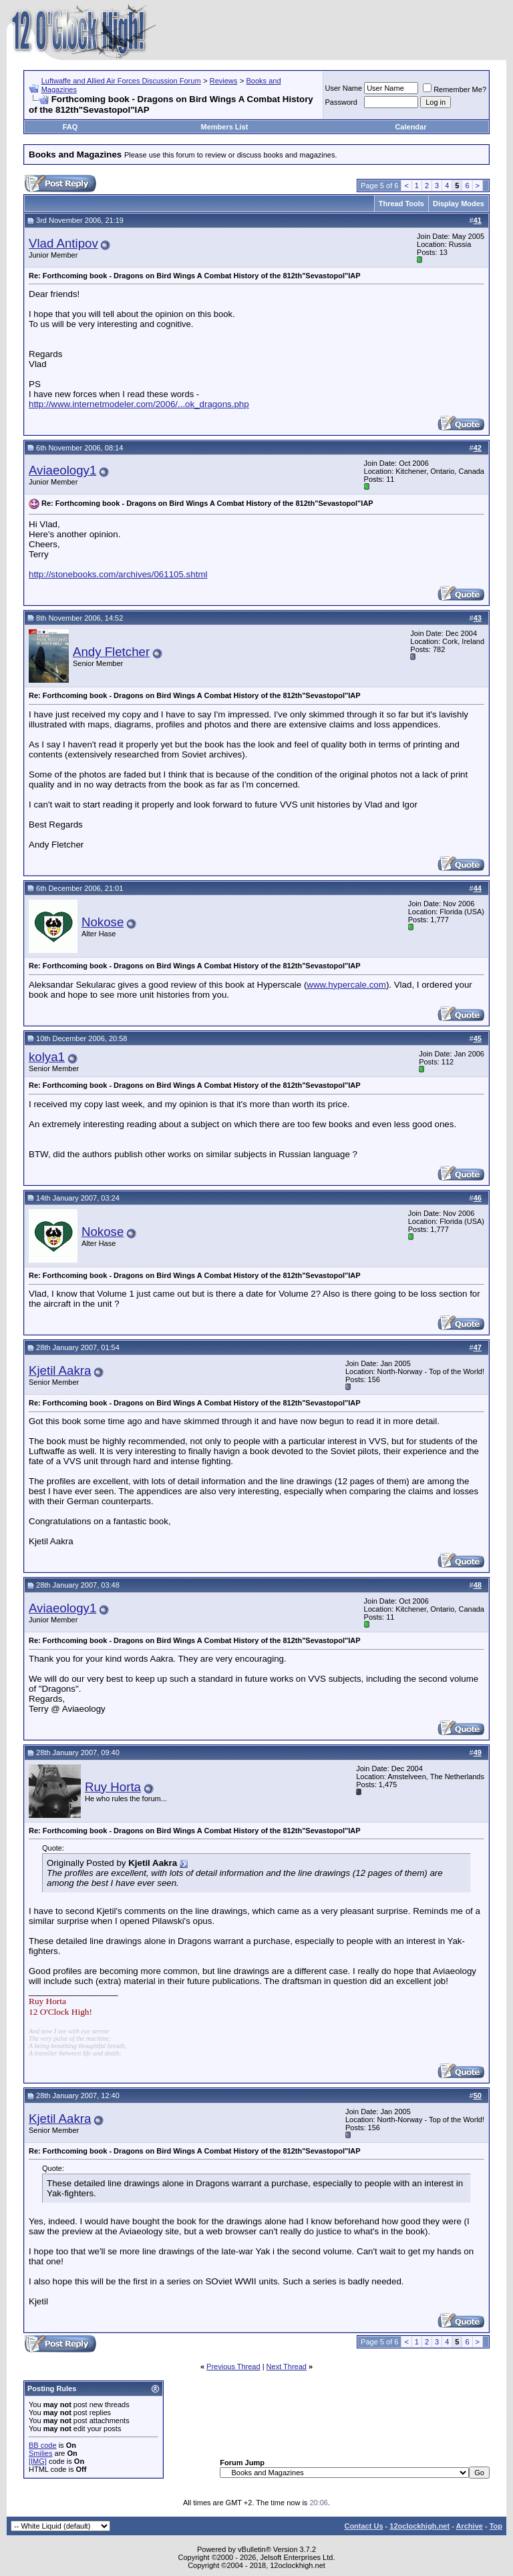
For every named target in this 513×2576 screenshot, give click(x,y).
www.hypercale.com (346, 985)
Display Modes (458, 204)
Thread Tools (401, 204)
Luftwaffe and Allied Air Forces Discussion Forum (121, 81)
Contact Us (363, 2526)
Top (496, 2526)
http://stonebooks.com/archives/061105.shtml (118, 574)
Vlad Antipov (63, 243)
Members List (224, 127)
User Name (344, 88)
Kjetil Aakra (60, 1370)
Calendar (410, 127)
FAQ (70, 127)
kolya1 (47, 1057)
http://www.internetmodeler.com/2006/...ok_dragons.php (139, 404)
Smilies (40, 2453)
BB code (43, 2445)
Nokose (102, 922)
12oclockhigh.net (419, 2526)
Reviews (224, 81)
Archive (469, 2526)
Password (341, 102)
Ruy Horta (113, 1787)
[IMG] (38, 2461)
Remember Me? (454, 89)
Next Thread (287, 2366)
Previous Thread (233, 2366)
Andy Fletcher (111, 652)
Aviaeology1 (62, 470)
